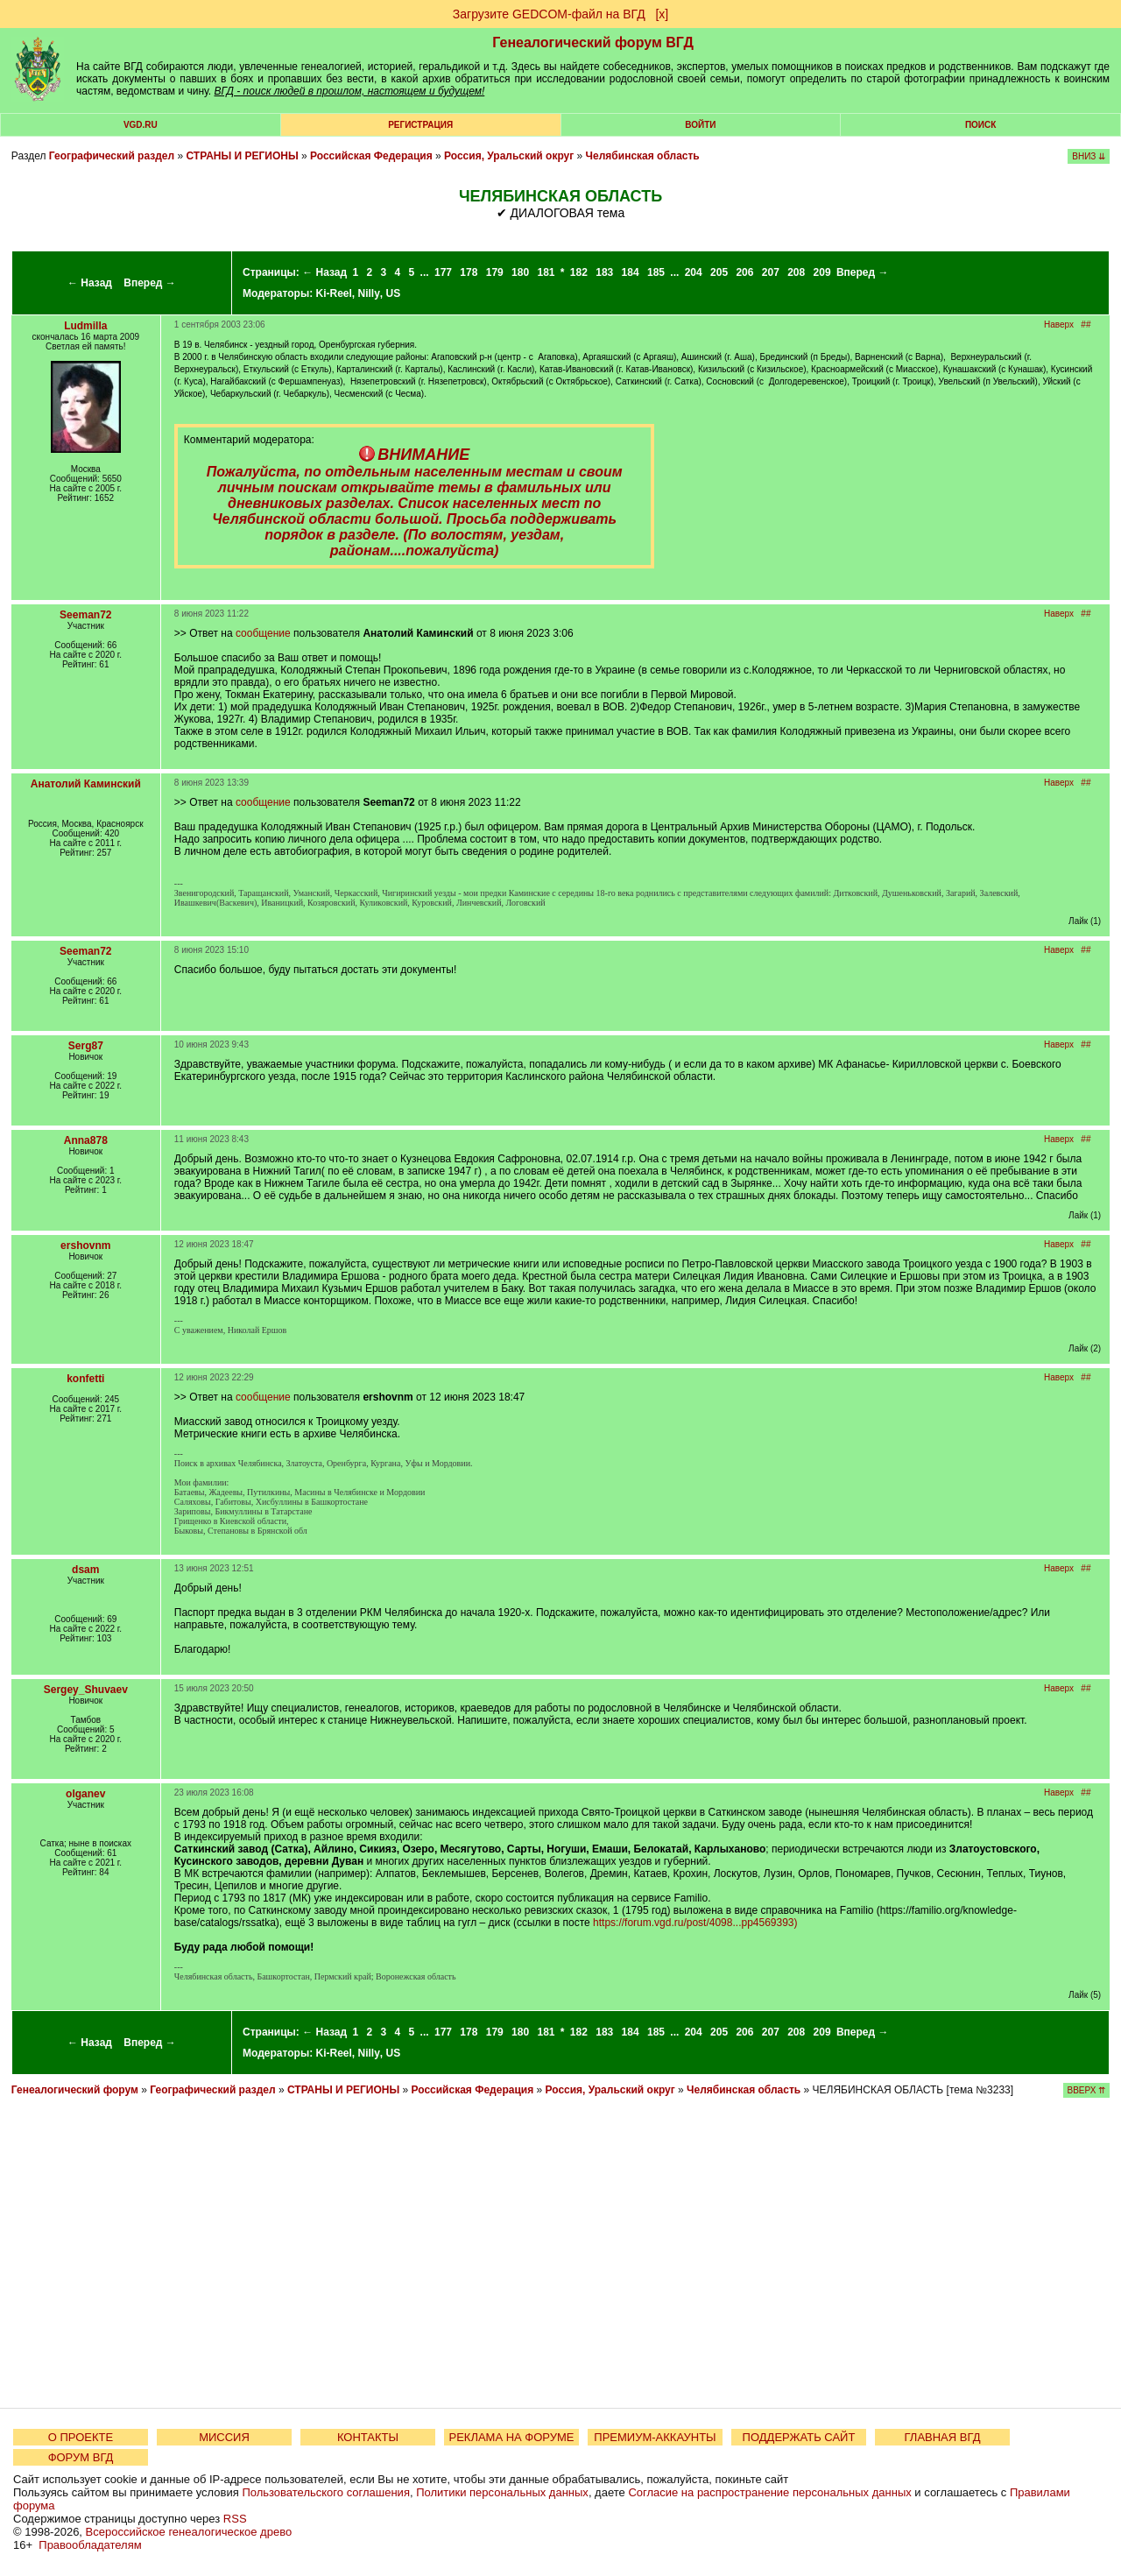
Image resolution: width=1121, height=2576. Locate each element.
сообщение (263, 633)
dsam (85, 1569)
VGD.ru (140, 125)
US (393, 293)
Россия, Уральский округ (509, 156)
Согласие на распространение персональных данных (769, 2492)
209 (822, 272)
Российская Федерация (371, 156)
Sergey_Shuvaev (86, 1689)
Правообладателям (90, 2544)
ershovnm (85, 1245)
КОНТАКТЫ (367, 2437)
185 (656, 272)
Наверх (1059, 324)
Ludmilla (85, 326)
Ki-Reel (333, 293)
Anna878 (86, 1140)
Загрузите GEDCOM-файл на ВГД (549, 14)
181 (545, 272)
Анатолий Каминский (86, 784)
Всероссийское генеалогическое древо (189, 2531)
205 (719, 272)
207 (770, 272)
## (1085, 324)
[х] (661, 14)
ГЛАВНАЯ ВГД (943, 2437)
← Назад (89, 283)
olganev (85, 1794)
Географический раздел (111, 156)
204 (693, 272)
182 (579, 272)
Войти (700, 125)
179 (495, 272)
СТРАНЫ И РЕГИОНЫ (243, 156)
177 (443, 272)
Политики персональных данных (502, 2492)
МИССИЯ (224, 2437)
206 (744, 272)
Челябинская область (643, 156)
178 (468, 272)
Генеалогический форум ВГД (593, 42)
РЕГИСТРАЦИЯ (420, 125)
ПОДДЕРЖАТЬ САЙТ (799, 2437)
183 (604, 272)
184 (630, 272)
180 (520, 272)
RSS (235, 2518)
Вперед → (149, 283)
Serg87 (85, 1046)
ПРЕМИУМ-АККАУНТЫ (655, 2437)
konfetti (85, 1379)
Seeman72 (85, 615)
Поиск (980, 125)
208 (796, 272)
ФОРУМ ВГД (81, 2457)
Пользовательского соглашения (326, 2492)
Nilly (369, 293)
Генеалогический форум (74, 2090)
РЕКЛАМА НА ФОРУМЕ (511, 2437)
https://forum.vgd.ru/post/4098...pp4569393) (695, 1922)
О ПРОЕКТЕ (80, 2437)
